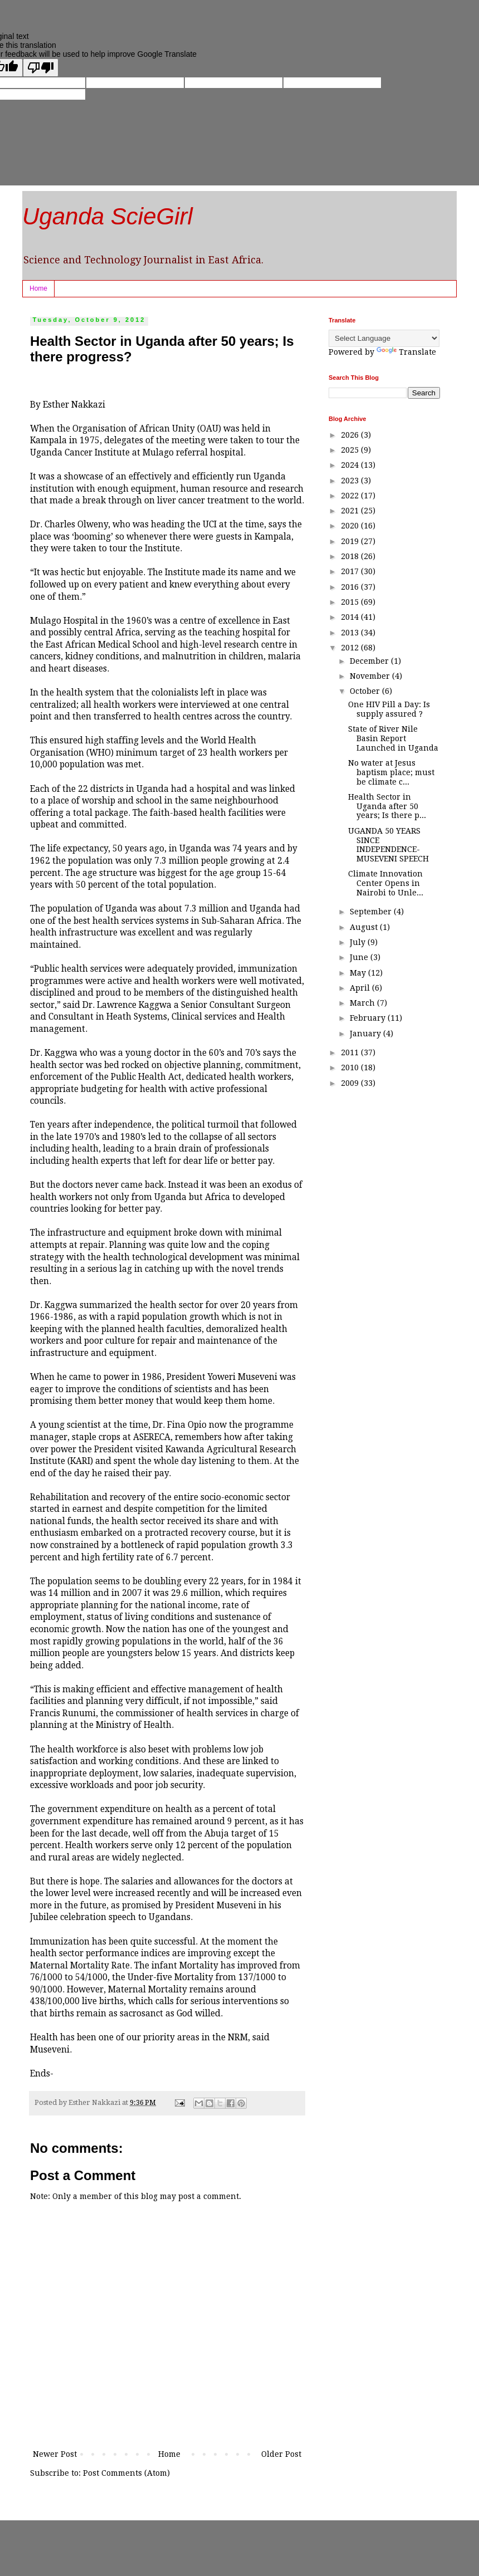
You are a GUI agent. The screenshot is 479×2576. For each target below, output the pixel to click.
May (359, 972)
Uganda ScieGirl (107, 216)
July (359, 942)
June (360, 957)
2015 (351, 602)
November (371, 676)
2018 (351, 556)
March (363, 1002)
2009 (351, 1083)
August (365, 927)
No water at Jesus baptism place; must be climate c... (391, 772)
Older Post (281, 2454)
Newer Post (55, 2454)
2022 (351, 495)
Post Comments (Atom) (126, 2473)
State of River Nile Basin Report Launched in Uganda (393, 738)
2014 (351, 617)
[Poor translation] (40, 67)
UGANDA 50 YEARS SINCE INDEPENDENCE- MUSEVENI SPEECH (388, 844)
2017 (351, 571)
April (361, 987)
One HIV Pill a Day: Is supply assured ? (389, 709)
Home (38, 288)
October (366, 691)
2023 (351, 480)
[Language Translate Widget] (384, 338)
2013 (351, 632)
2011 (351, 1052)
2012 (351, 647)
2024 (351, 465)
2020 (351, 525)
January (366, 1033)
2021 (351, 510)
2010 (351, 1067)
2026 (351, 434)
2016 (351, 586)
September (372, 911)
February (369, 1017)
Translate (406, 351)
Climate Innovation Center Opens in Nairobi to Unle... (385, 883)
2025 (351, 449)
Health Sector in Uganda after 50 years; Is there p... (387, 806)
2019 (351, 541)
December (370, 661)
